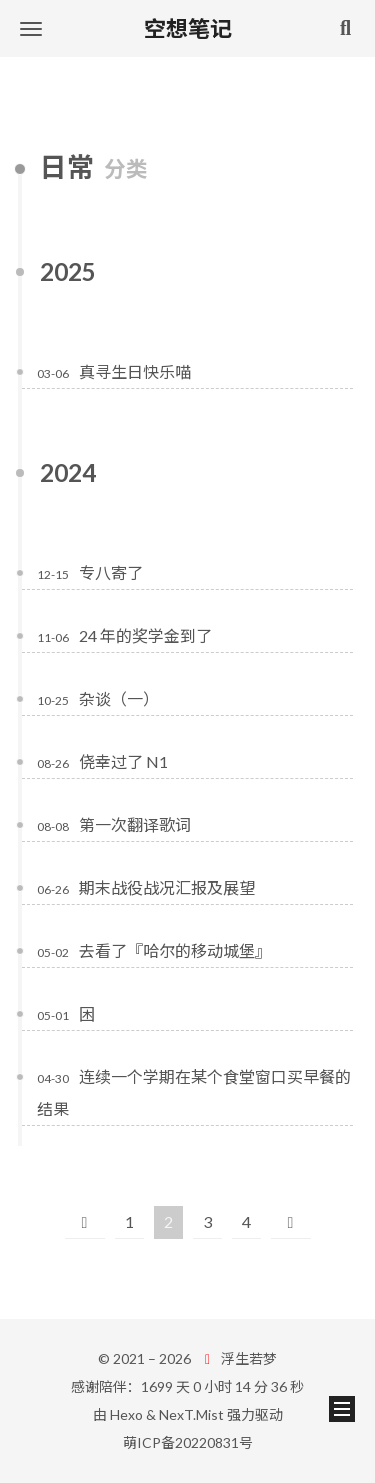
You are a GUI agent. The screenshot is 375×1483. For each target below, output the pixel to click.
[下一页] (291, 1222)
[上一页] (85, 1222)
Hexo (126, 1414)
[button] (31, 28)
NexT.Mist (191, 1414)
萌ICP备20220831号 (188, 1442)
